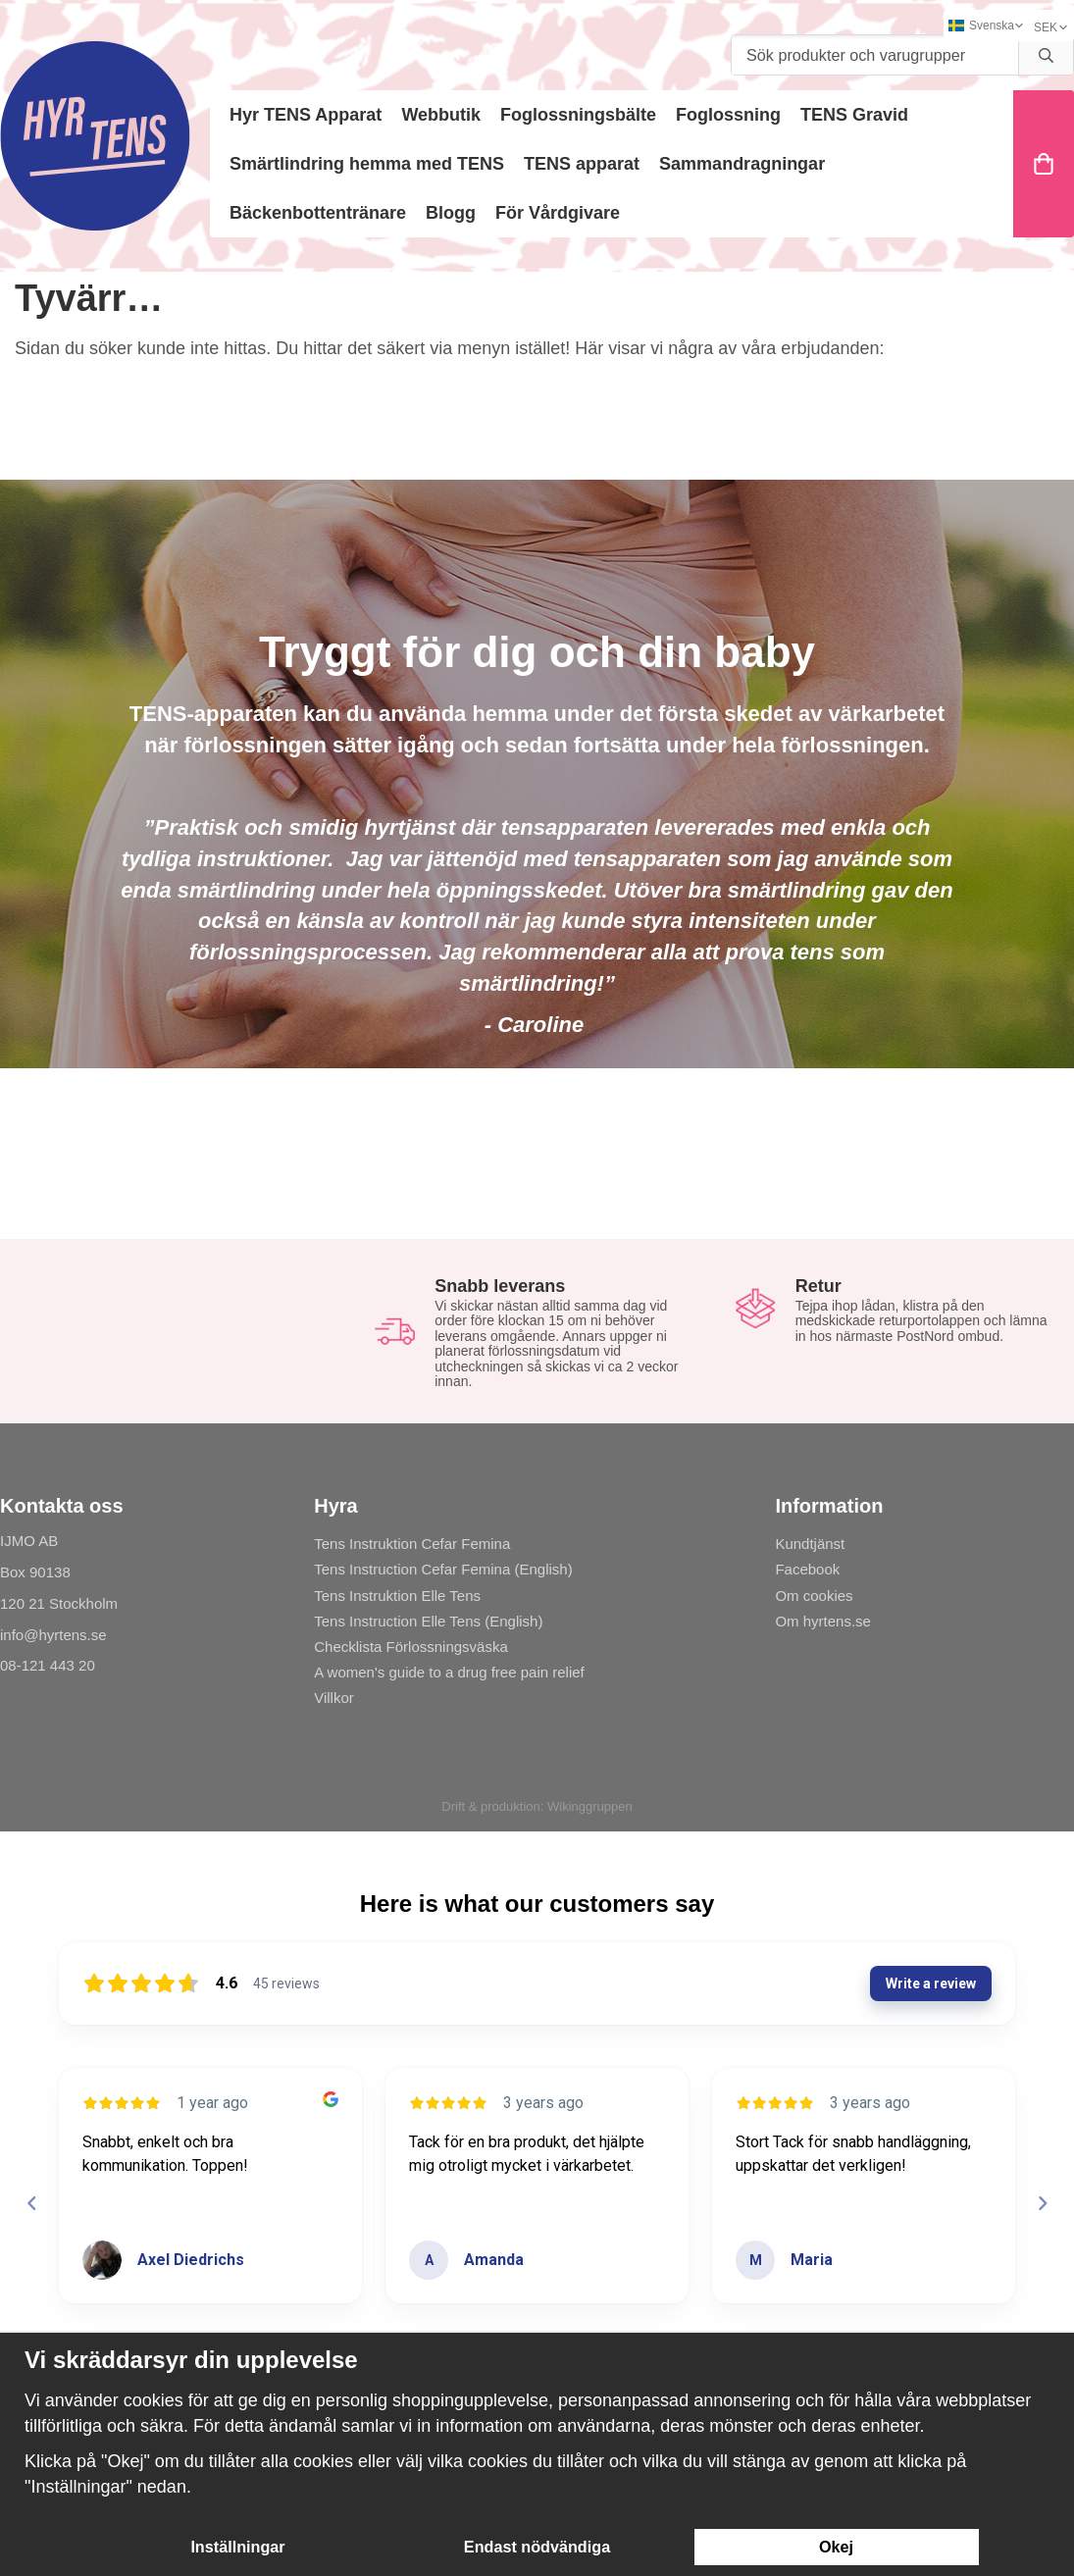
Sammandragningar (742, 164)
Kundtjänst (809, 1543)
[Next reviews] (1041, 2203)
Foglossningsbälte (578, 115)
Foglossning (728, 115)
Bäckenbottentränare (318, 213)
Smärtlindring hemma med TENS (367, 164)
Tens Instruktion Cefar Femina (412, 1543)
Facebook (807, 1569)
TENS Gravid (854, 115)
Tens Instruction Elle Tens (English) (428, 1621)
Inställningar (237, 2546)
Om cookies (813, 1595)
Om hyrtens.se (823, 1621)
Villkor (334, 1697)
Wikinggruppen (590, 1806)
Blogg (451, 213)
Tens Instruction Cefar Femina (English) (443, 1569)
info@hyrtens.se (53, 1634)
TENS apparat (581, 164)
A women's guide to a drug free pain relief (449, 1672)
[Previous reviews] (31, 2203)
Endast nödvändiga (537, 2546)
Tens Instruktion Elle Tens (397, 1595)
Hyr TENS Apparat (306, 115)
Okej (836, 2546)
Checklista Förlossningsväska (411, 1646)
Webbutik (441, 115)
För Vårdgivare (557, 213)
